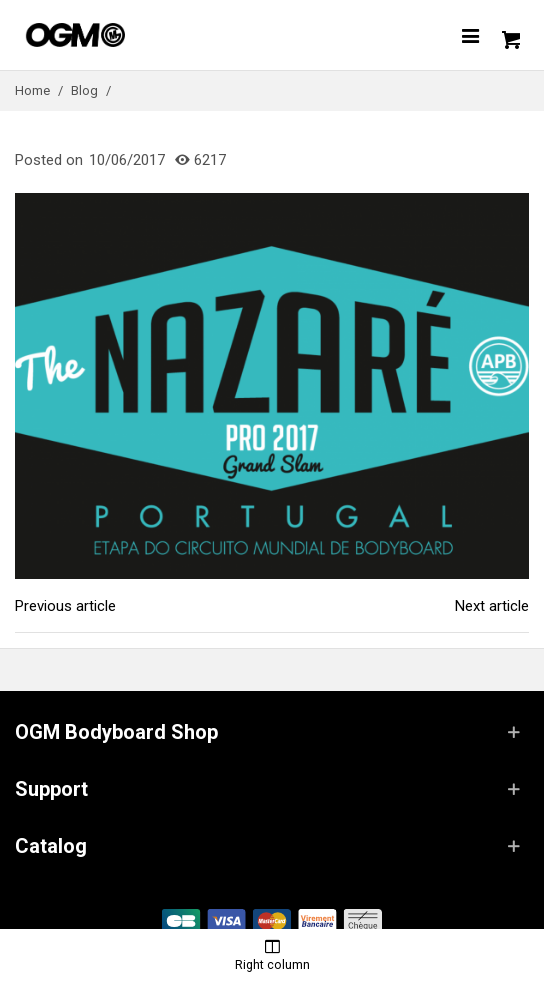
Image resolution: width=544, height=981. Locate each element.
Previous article (65, 606)
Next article (492, 606)
